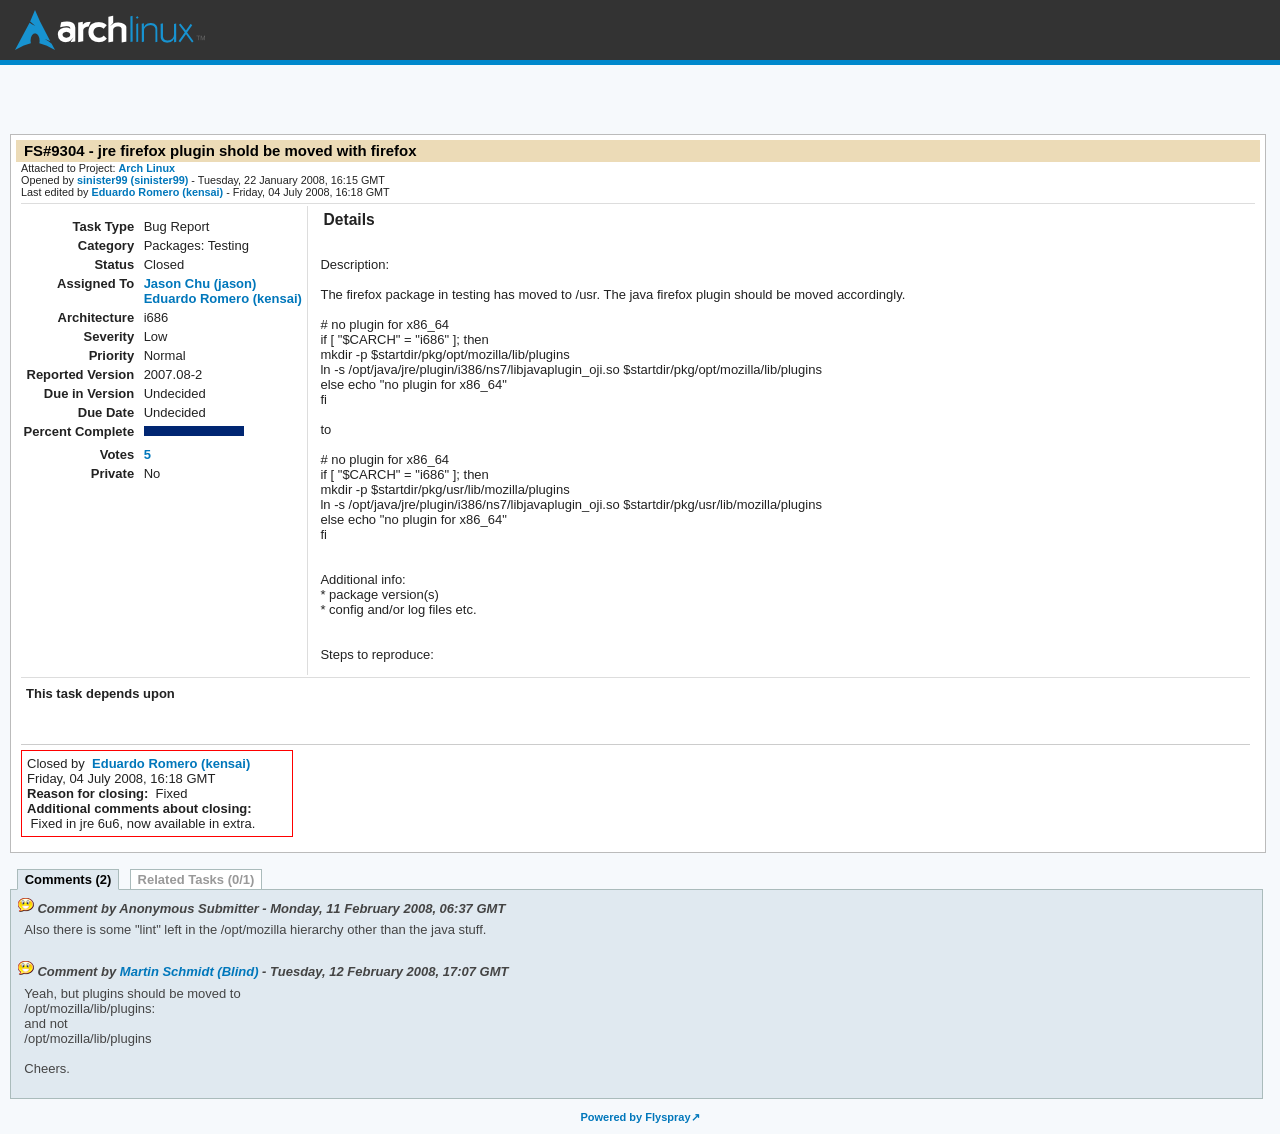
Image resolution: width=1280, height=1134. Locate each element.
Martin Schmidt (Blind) (189, 971)
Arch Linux (110, 30)
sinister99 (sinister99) (132, 180)
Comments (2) (68, 879)
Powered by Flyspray (635, 1117)
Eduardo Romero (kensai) (157, 192)
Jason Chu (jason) (200, 283)
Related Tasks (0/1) (196, 879)
